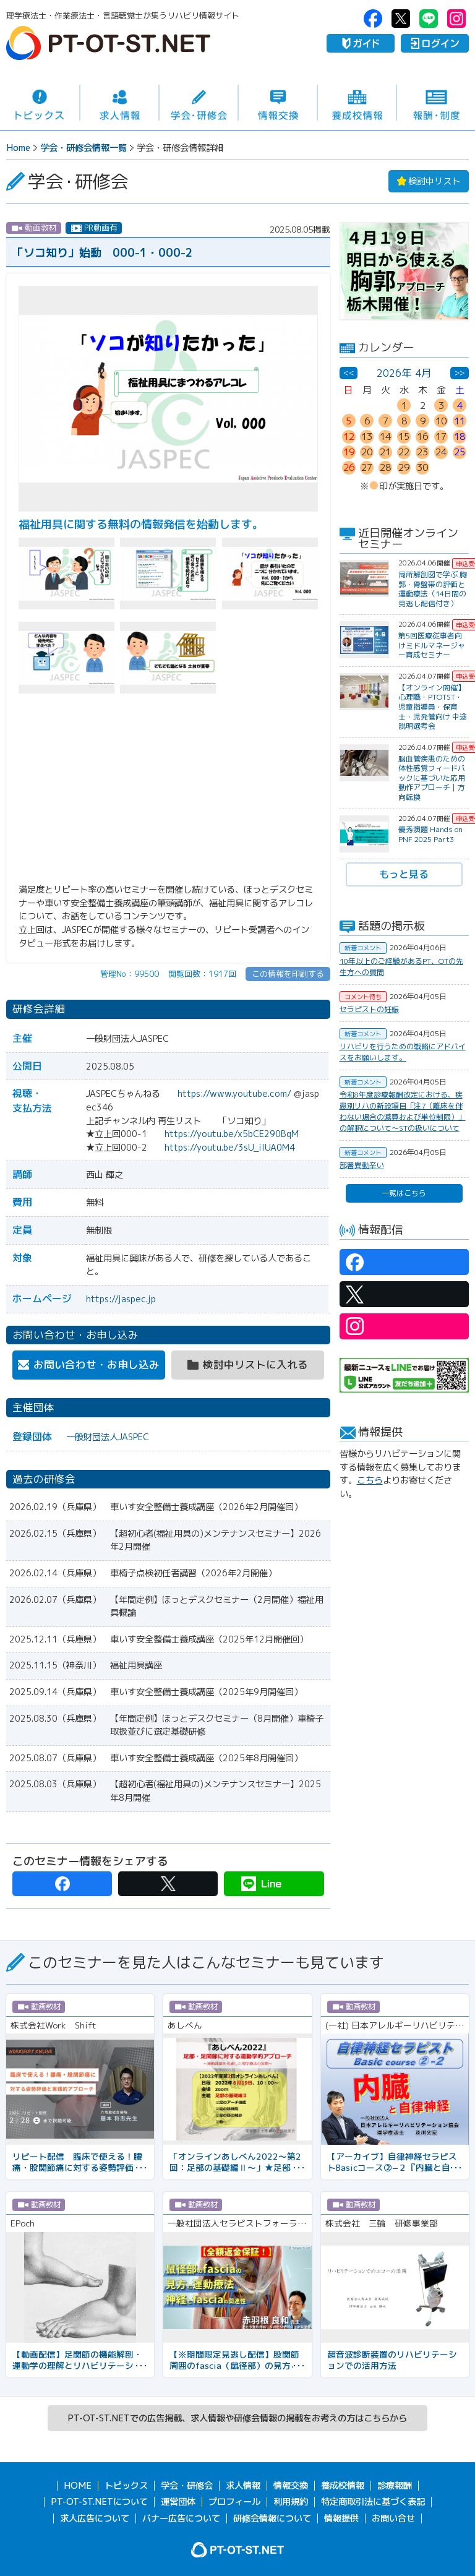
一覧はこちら (404, 1193)
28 (385, 467)
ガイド (361, 43)
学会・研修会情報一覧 (83, 148)
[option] (404, 271)
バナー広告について (181, 2518)
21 (385, 452)
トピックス (39, 103)
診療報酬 (394, 2486)
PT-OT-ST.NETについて (99, 2502)
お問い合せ (393, 2518)
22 (403, 452)
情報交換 (278, 103)
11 (459, 421)
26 (348, 467)
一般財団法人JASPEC (107, 1437)
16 (422, 436)
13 (366, 436)
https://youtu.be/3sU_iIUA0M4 (230, 1147)
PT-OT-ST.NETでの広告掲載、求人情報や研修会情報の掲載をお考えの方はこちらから (237, 2418)
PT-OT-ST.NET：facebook (373, 18)
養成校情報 (357, 103)
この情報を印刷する (288, 973)
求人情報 (119, 103)
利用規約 (290, 2502)
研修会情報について (272, 2518)
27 (366, 467)
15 (403, 436)
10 (441, 421)
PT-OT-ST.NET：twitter (401, 18)
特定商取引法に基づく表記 (373, 2502)
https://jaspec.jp (121, 1299)
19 (348, 452)
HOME (78, 2486)
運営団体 (178, 2502)
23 (422, 452)
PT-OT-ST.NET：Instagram (456, 18)
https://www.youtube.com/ (234, 1094)
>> (459, 372)
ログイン (435, 43)
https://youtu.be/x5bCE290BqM (232, 1134)
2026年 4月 (404, 373)
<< (348, 372)
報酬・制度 (436, 103)
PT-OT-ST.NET (108, 43)
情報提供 (341, 2518)
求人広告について (94, 2518)
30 (422, 467)
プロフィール (234, 2502)
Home (18, 148)
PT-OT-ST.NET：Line (428, 18)
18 (459, 436)
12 (348, 436)
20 (366, 452)
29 (403, 467)
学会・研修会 (199, 103)
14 (385, 436)
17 (441, 436)
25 (459, 452)
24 (441, 452)
